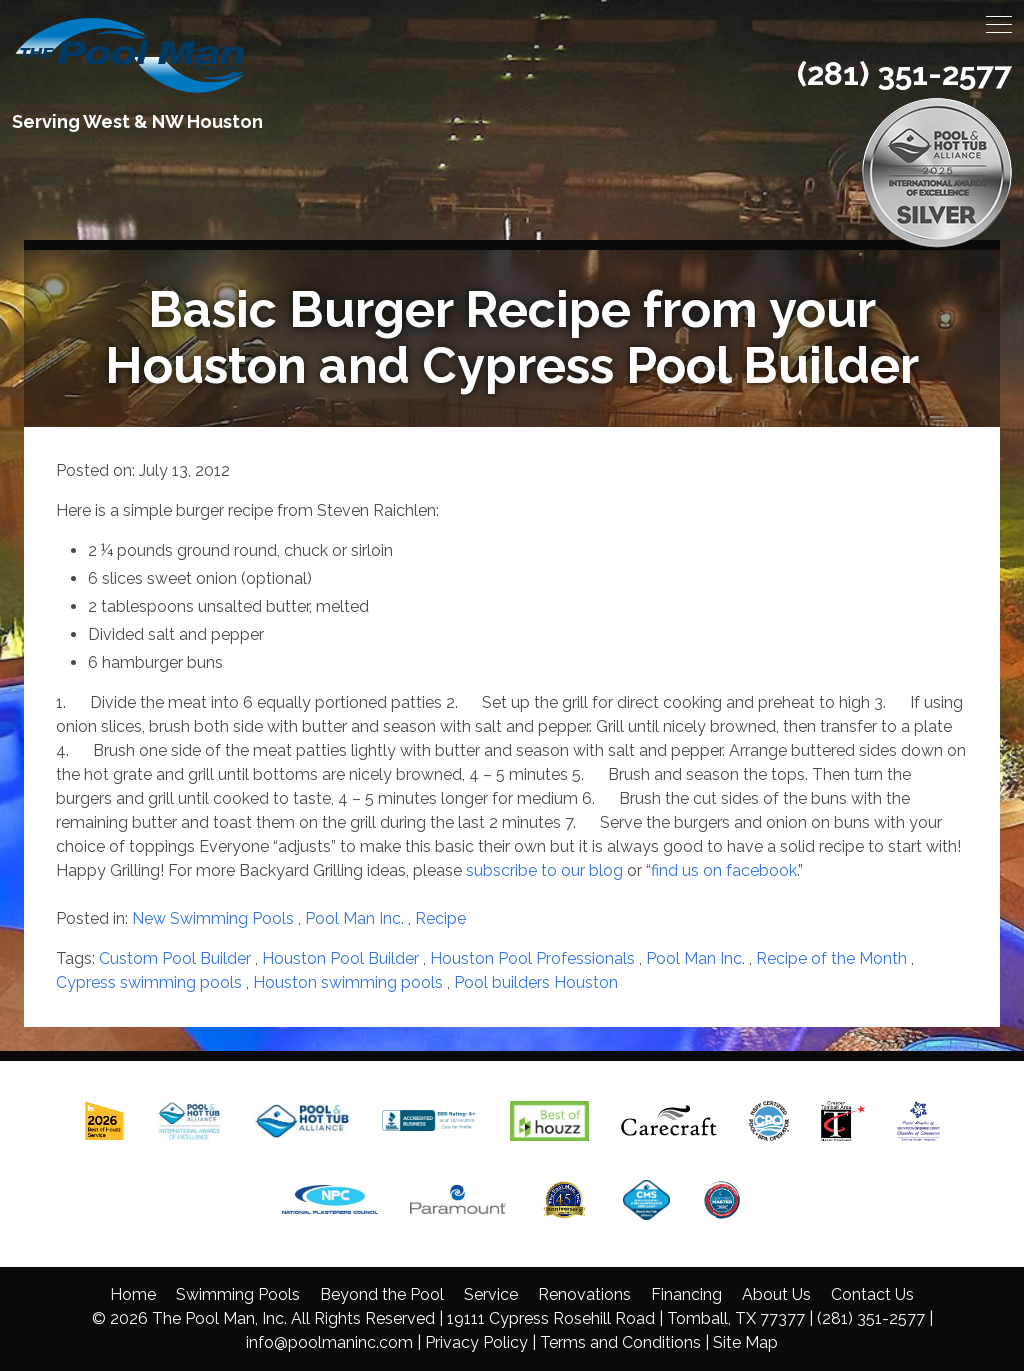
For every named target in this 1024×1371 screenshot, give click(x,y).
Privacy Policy (476, 1342)
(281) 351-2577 (904, 73)
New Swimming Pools (213, 918)
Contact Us (872, 1294)
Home (133, 1294)
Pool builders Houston (536, 982)
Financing (686, 1294)
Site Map (745, 1342)
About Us (776, 1294)
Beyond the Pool (382, 1294)
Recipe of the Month (831, 958)
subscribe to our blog (546, 870)
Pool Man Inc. (354, 918)
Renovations (584, 1294)
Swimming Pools (238, 1294)
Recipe (440, 918)
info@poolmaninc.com (329, 1342)
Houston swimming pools (348, 982)
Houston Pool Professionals (532, 958)
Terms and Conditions (620, 1342)
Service (491, 1294)
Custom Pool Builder (175, 958)
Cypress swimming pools (149, 982)
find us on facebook (724, 870)
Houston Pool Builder (340, 958)
